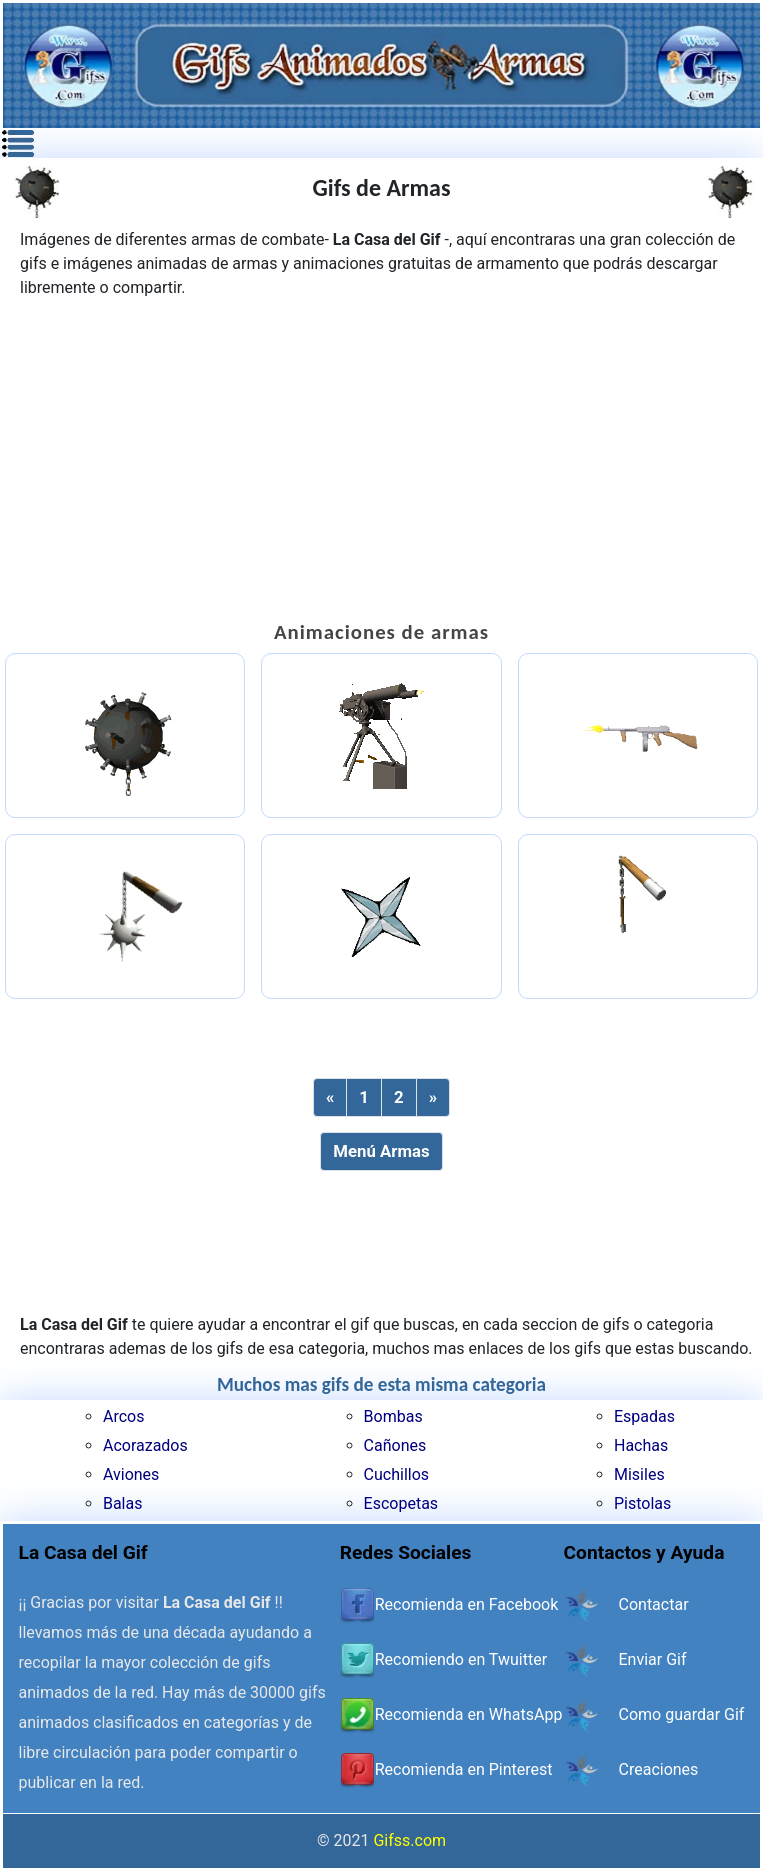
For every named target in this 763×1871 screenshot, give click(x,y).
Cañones (395, 1445)
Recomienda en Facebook (467, 1604)
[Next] (433, 1097)
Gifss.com (409, 1840)
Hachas (641, 1445)
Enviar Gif (653, 1659)
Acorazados (145, 1445)
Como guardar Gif (682, 1714)
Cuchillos (396, 1474)
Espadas (644, 1416)
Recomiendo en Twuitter (461, 1659)
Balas (123, 1503)
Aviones (131, 1474)
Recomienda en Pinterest (464, 1769)
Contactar (654, 1604)
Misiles (639, 1474)
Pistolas (642, 1503)
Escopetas (401, 1503)
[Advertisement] (382, 460)
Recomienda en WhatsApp (469, 1714)
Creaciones (659, 1769)
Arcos (123, 1416)
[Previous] (330, 1097)
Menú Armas (381, 1151)
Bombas (393, 1416)
